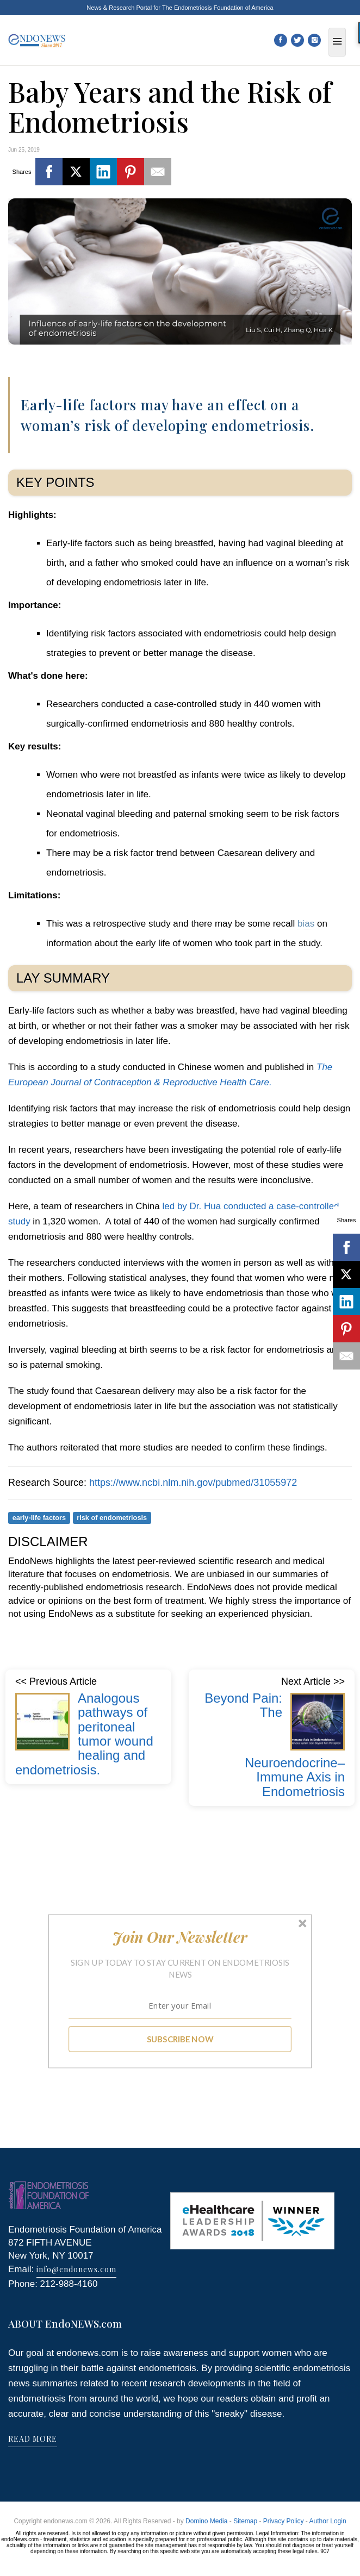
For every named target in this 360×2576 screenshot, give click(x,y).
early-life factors (39, 1518)
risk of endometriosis (112, 1518)
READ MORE (32, 2439)
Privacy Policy (283, 2521)
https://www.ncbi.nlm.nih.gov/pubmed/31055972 (193, 1482)
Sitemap (245, 2521)
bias (305, 923)
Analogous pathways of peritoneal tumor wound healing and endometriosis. (84, 1734)
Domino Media (206, 2521)
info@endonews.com (76, 2269)
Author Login (327, 2521)
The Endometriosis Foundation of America (218, 7)
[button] (180, 1937)
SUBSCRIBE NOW (180, 2039)
